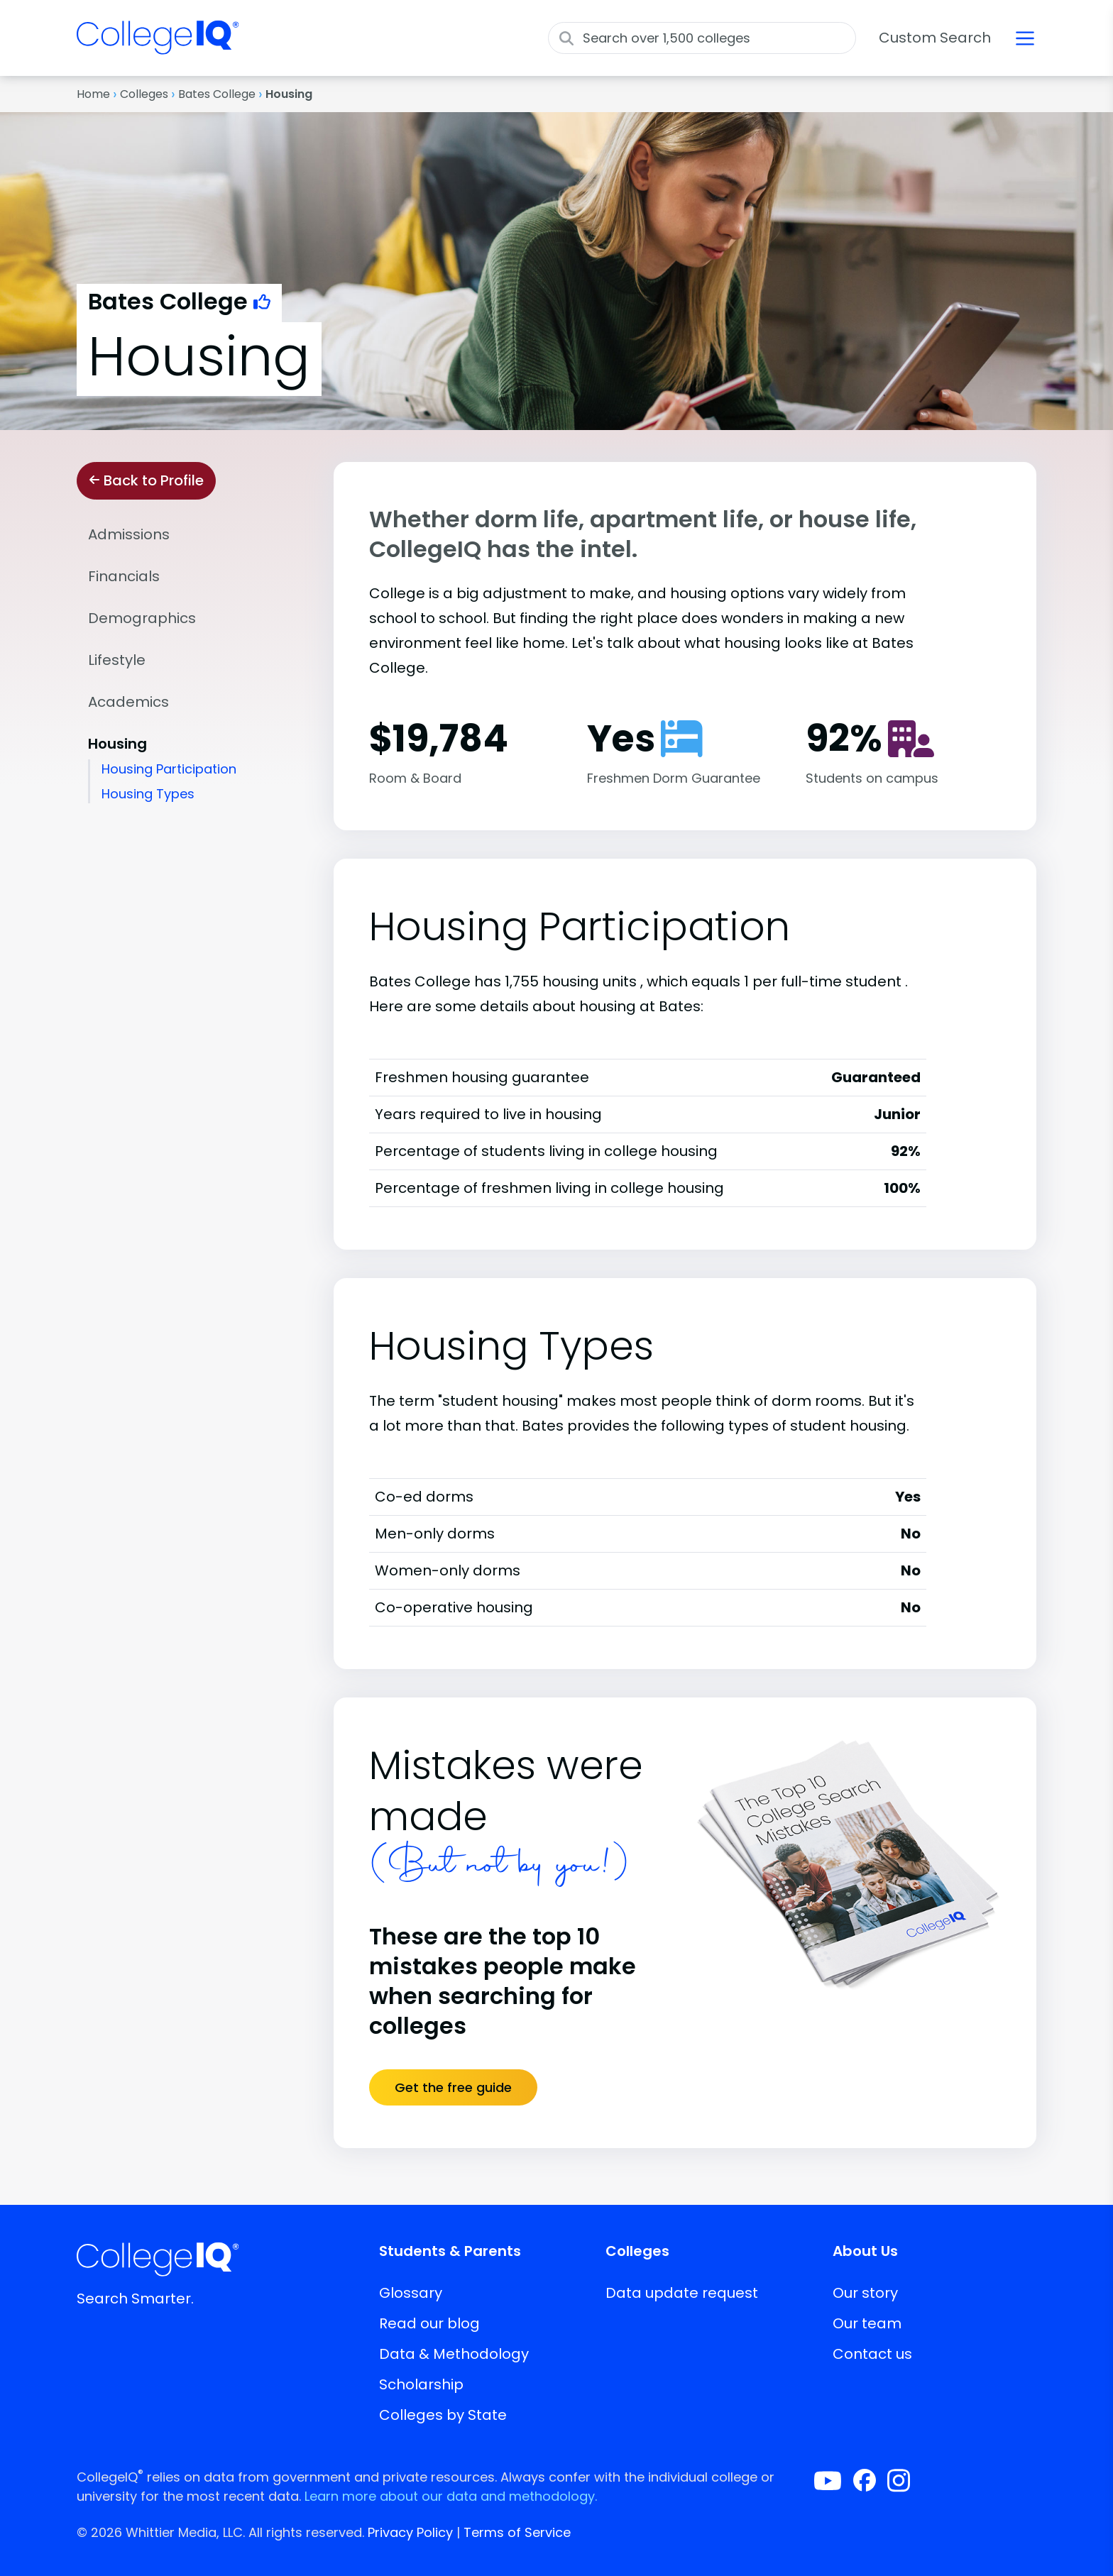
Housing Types (148, 794)
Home (93, 94)
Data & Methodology (454, 2354)
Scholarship (421, 2384)
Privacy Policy (410, 2532)
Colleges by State (443, 2415)
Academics (128, 702)
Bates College (217, 94)
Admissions (129, 534)
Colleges (144, 94)
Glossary (410, 2293)
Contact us (872, 2354)
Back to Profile (146, 480)
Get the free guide (453, 2087)
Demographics (142, 618)
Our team (867, 2323)
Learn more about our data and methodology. (451, 2496)
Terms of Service (517, 2532)
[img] (157, 46)
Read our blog (429, 2323)
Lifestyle (117, 660)
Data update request (681, 2293)
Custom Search (935, 38)
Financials (124, 576)
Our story (865, 2293)
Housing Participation (169, 769)
